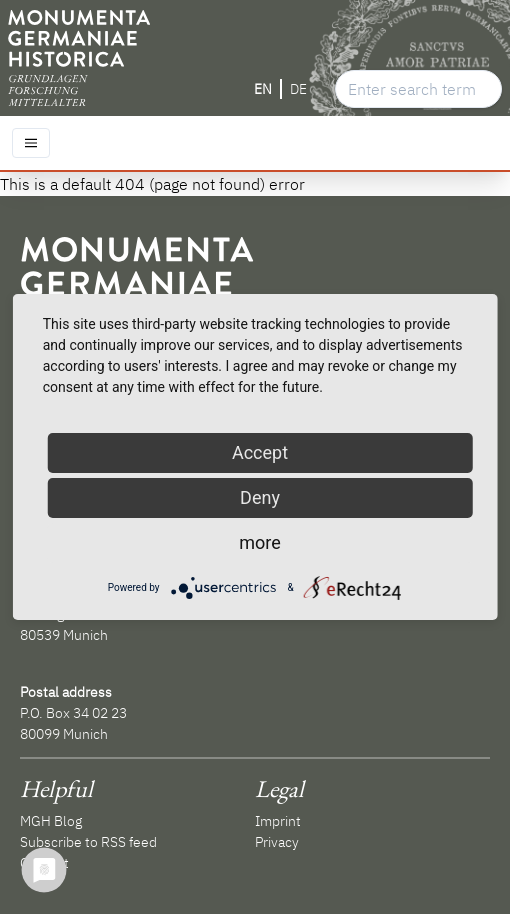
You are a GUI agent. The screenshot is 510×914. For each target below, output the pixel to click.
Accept (260, 452)
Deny (260, 497)
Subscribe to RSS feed (88, 842)
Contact (44, 863)
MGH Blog (51, 821)
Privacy (277, 842)
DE (298, 89)
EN (263, 89)
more (260, 542)
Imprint (278, 821)
